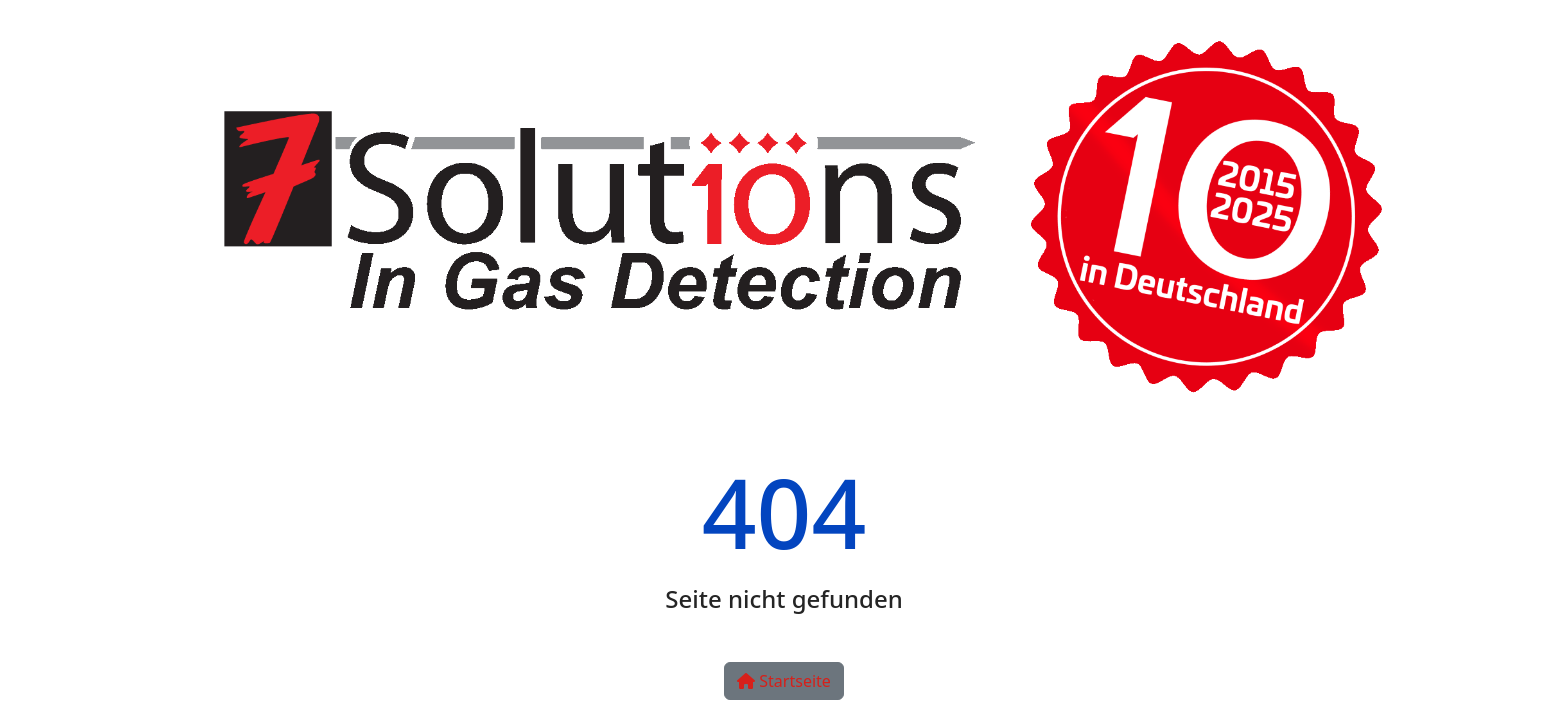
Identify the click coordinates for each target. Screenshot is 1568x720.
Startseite (784, 681)
